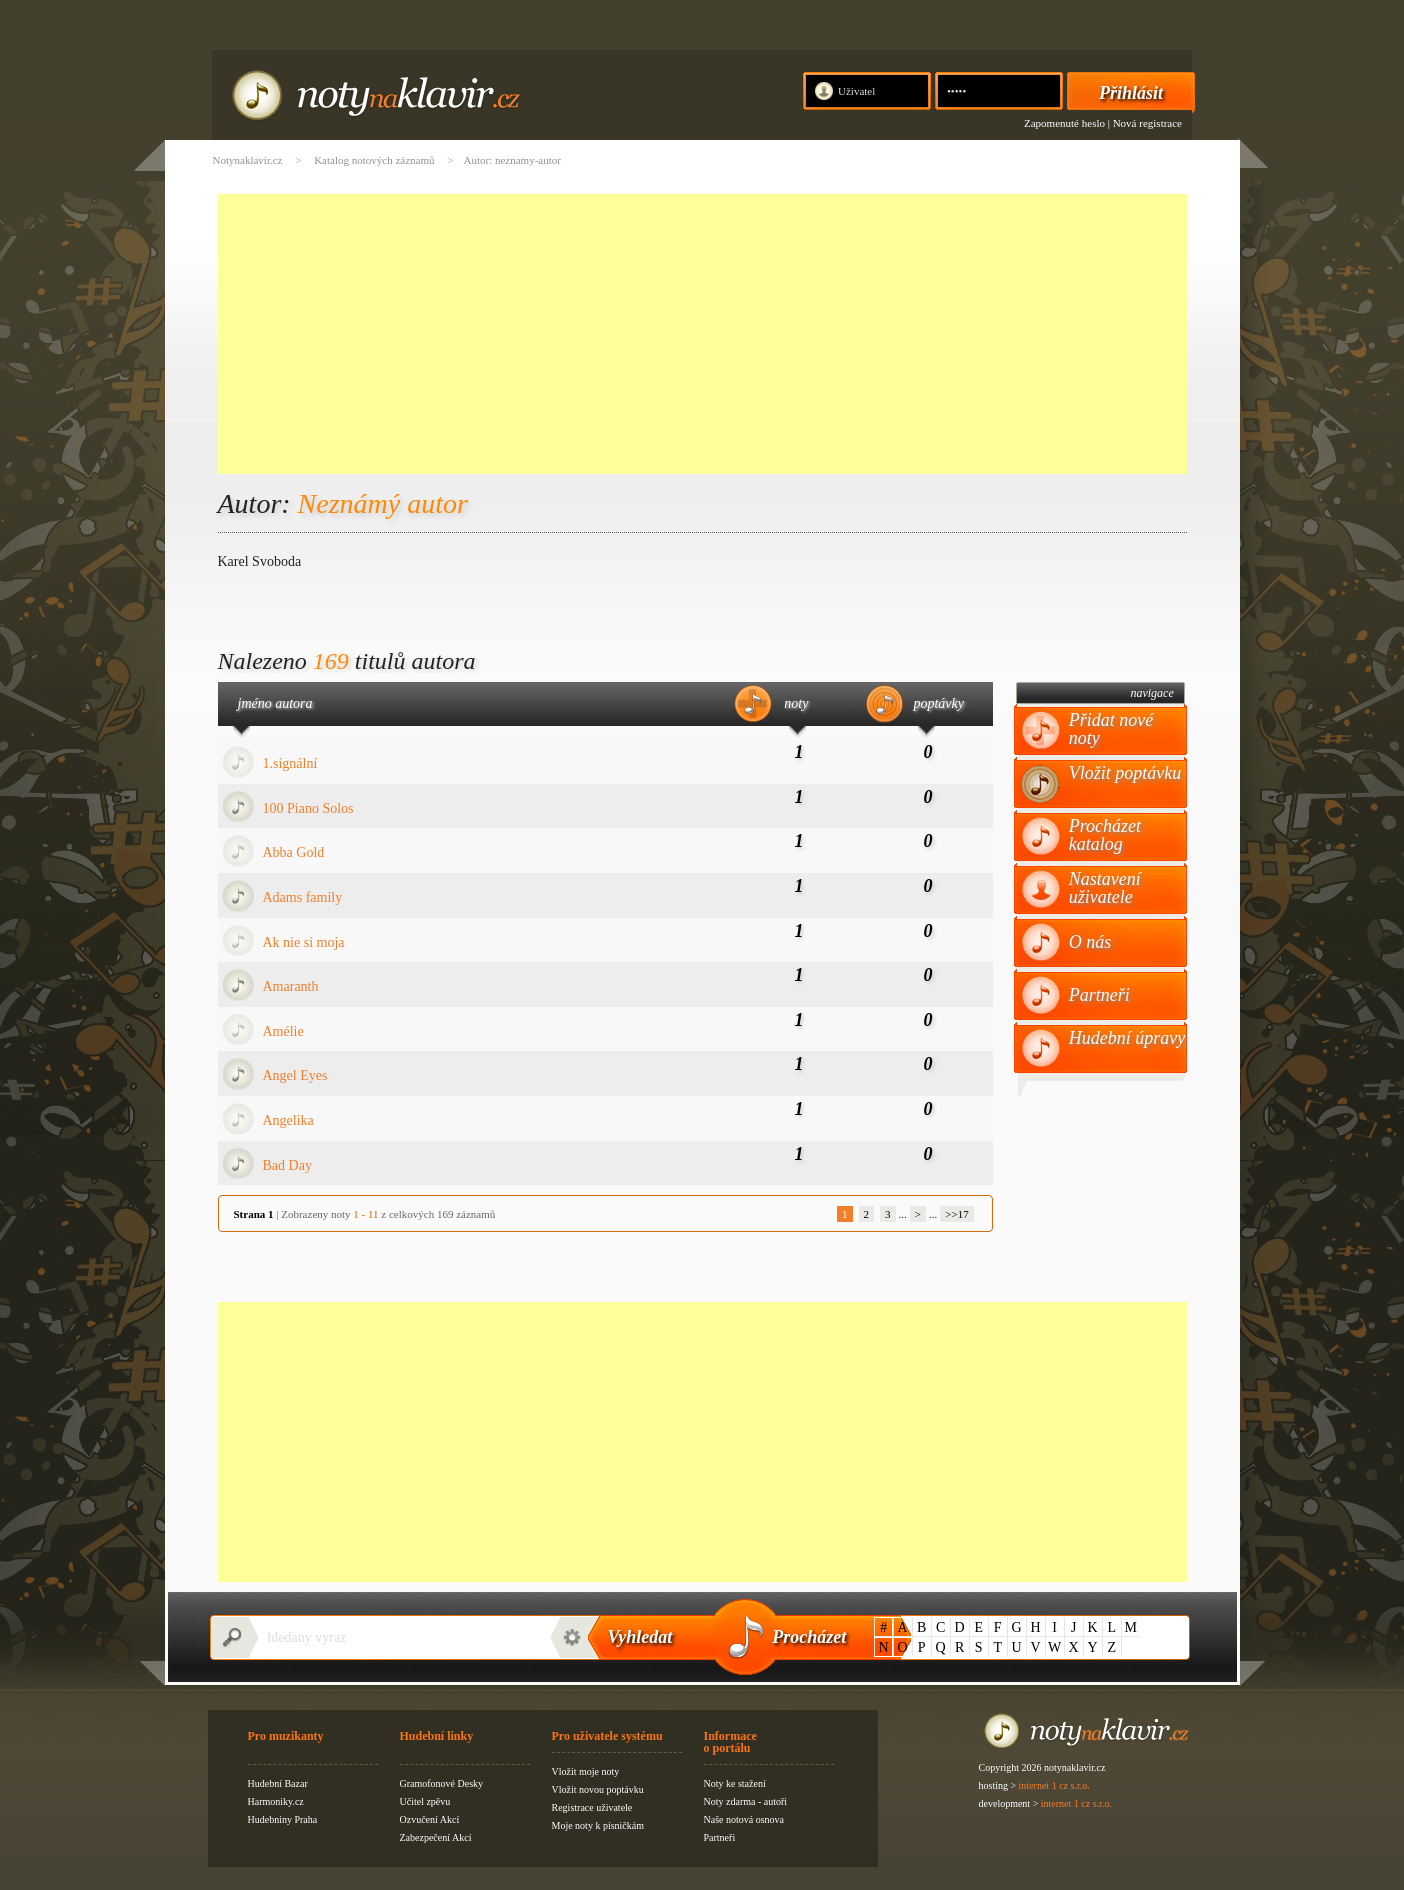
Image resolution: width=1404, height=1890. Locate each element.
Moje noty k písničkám (598, 1825)
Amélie (283, 1031)
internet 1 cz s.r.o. (1054, 1785)
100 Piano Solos (308, 808)
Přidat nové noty (1111, 729)
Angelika (288, 1120)
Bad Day (287, 1165)
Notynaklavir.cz (248, 160)
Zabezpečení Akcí (436, 1837)
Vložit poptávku (1125, 773)
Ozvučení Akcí (430, 1819)
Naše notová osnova (744, 1819)
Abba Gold (294, 852)
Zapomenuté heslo (1064, 123)
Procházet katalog (1105, 835)
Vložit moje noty (586, 1771)
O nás (1090, 942)
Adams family (303, 897)
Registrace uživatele (592, 1807)
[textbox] (398, 1637)
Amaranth (291, 986)
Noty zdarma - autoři (746, 1801)
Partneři (1099, 995)
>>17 (956, 1214)
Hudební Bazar (278, 1783)
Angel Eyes (295, 1075)
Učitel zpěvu (425, 1801)
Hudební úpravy (1127, 1038)
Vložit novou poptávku (598, 1789)
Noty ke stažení (735, 1783)
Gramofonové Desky (442, 1783)
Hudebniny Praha (283, 1819)
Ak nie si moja (304, 942)
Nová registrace (1147, 123)
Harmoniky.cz (276, 1801)
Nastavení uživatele (1105, 888)
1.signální (290, 763)
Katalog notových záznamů (374, 160)
